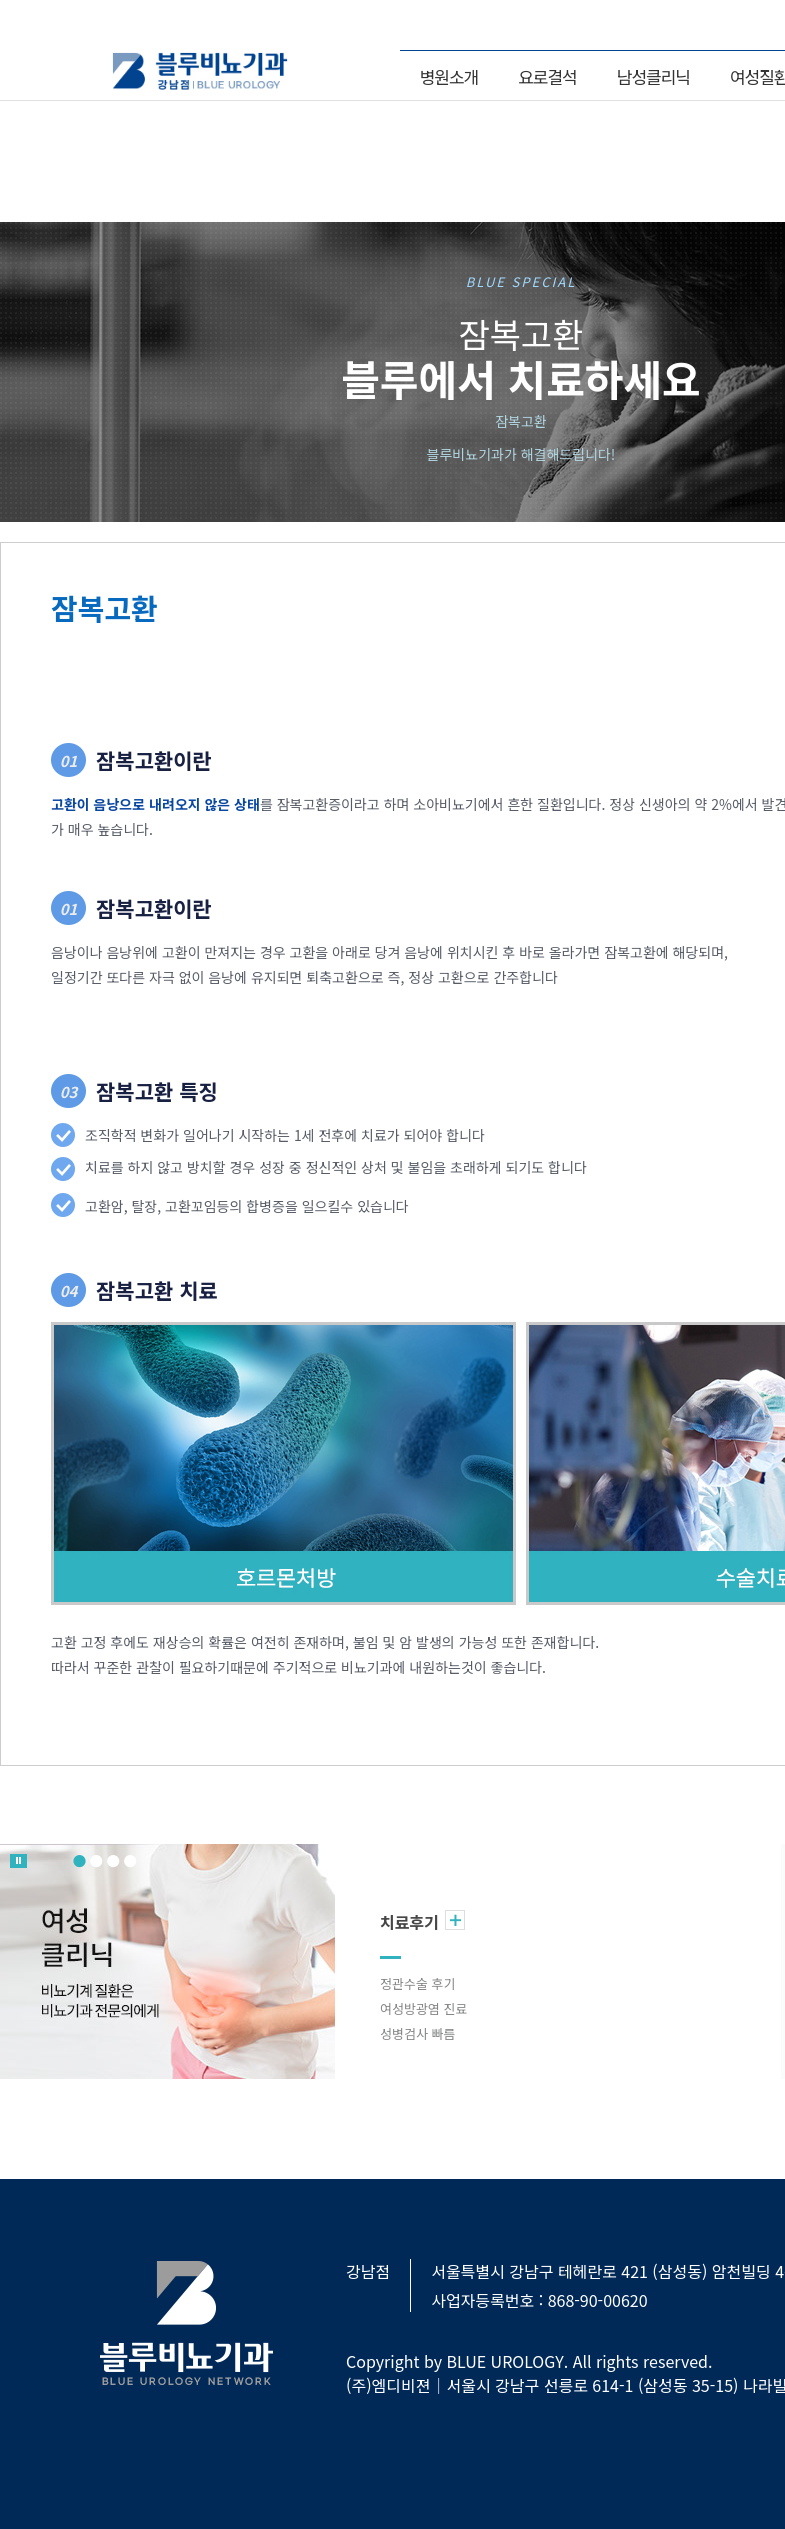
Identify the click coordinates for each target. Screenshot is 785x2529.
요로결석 (547, 76)
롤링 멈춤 (18, 1861)
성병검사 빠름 (417, 2033)
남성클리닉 (653, 76)
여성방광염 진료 (423, 2008)
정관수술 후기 (417, 1983)
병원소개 (449, 76)
